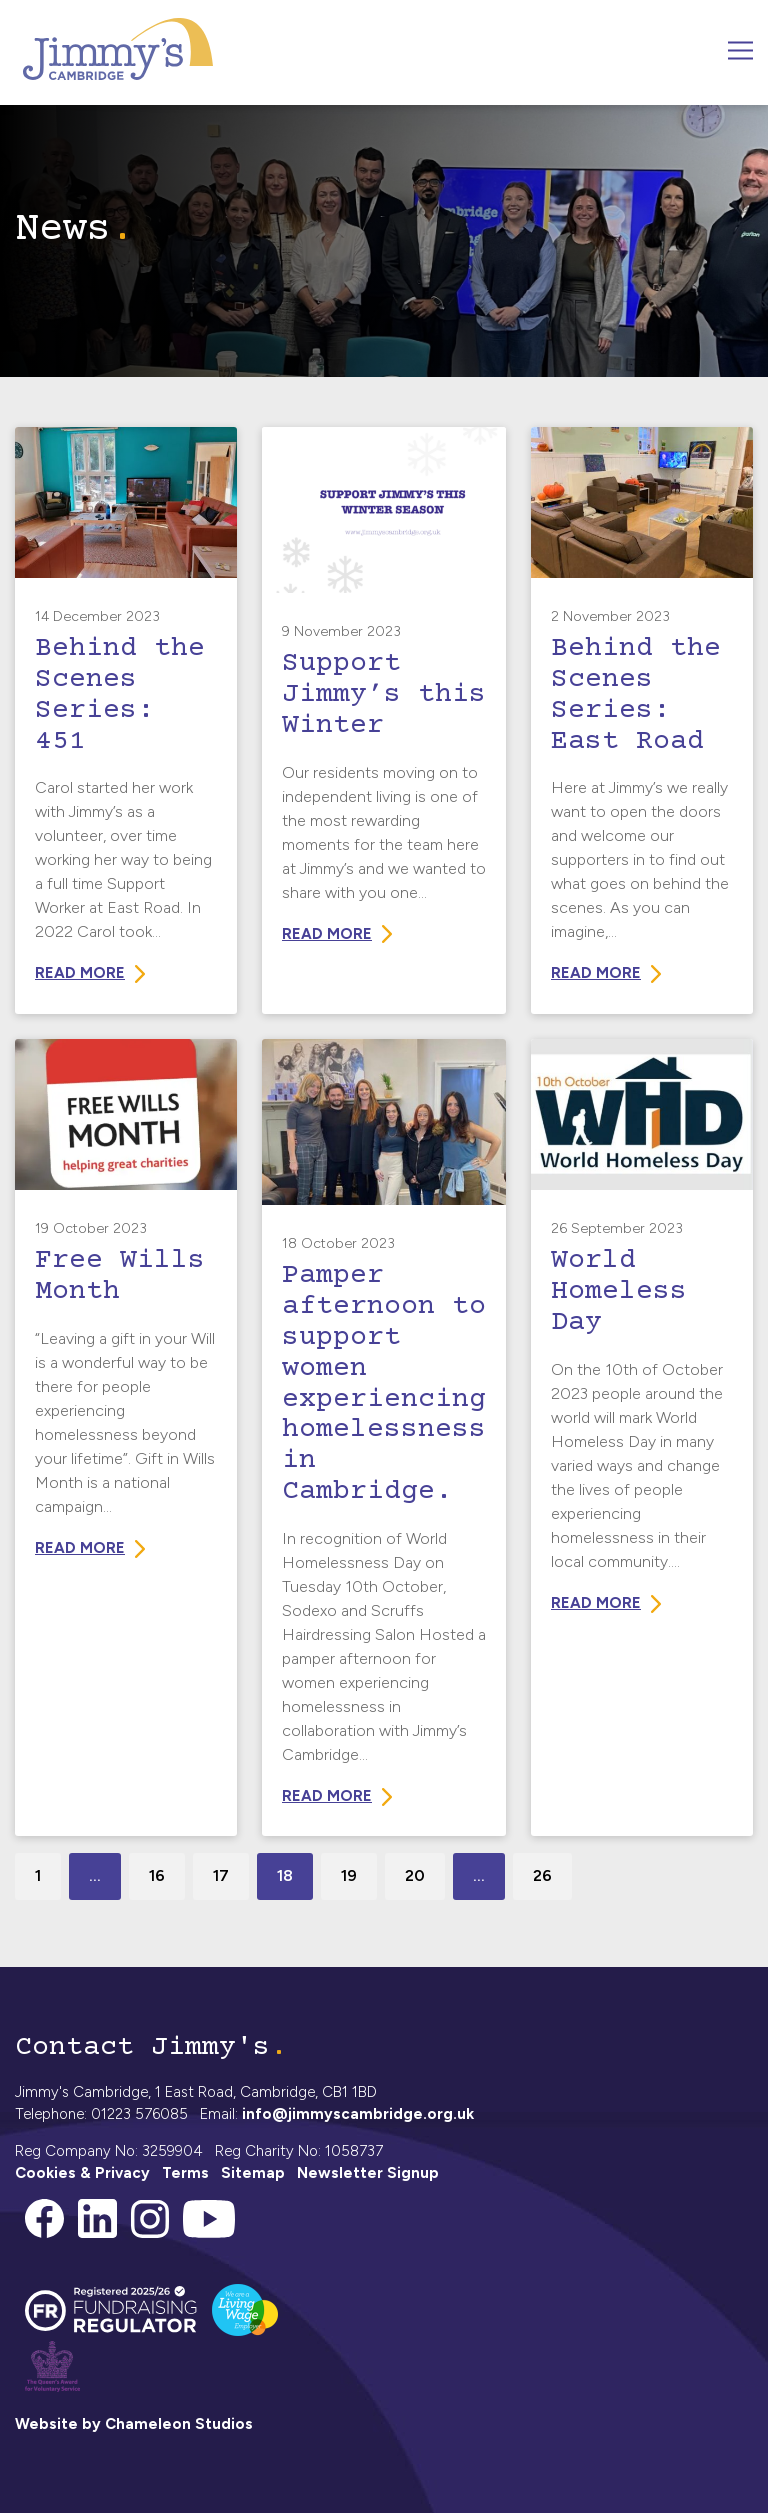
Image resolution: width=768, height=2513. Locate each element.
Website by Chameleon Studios (134, 2424)
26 (542, 1875)
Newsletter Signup (368, 2173)
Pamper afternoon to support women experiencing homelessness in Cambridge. (384, 1384)
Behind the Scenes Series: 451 (120, 695)
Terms (185, 2173)
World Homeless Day (619, 1292)
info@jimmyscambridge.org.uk (358, 2114)
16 (157, 1875)
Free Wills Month (120, 1276)
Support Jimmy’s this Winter (384, 695)
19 (349, 1875)
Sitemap (253, 2173)
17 (221, 1875)
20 (415, 1875)
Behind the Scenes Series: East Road (636, 695)
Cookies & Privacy (82, 2173)
